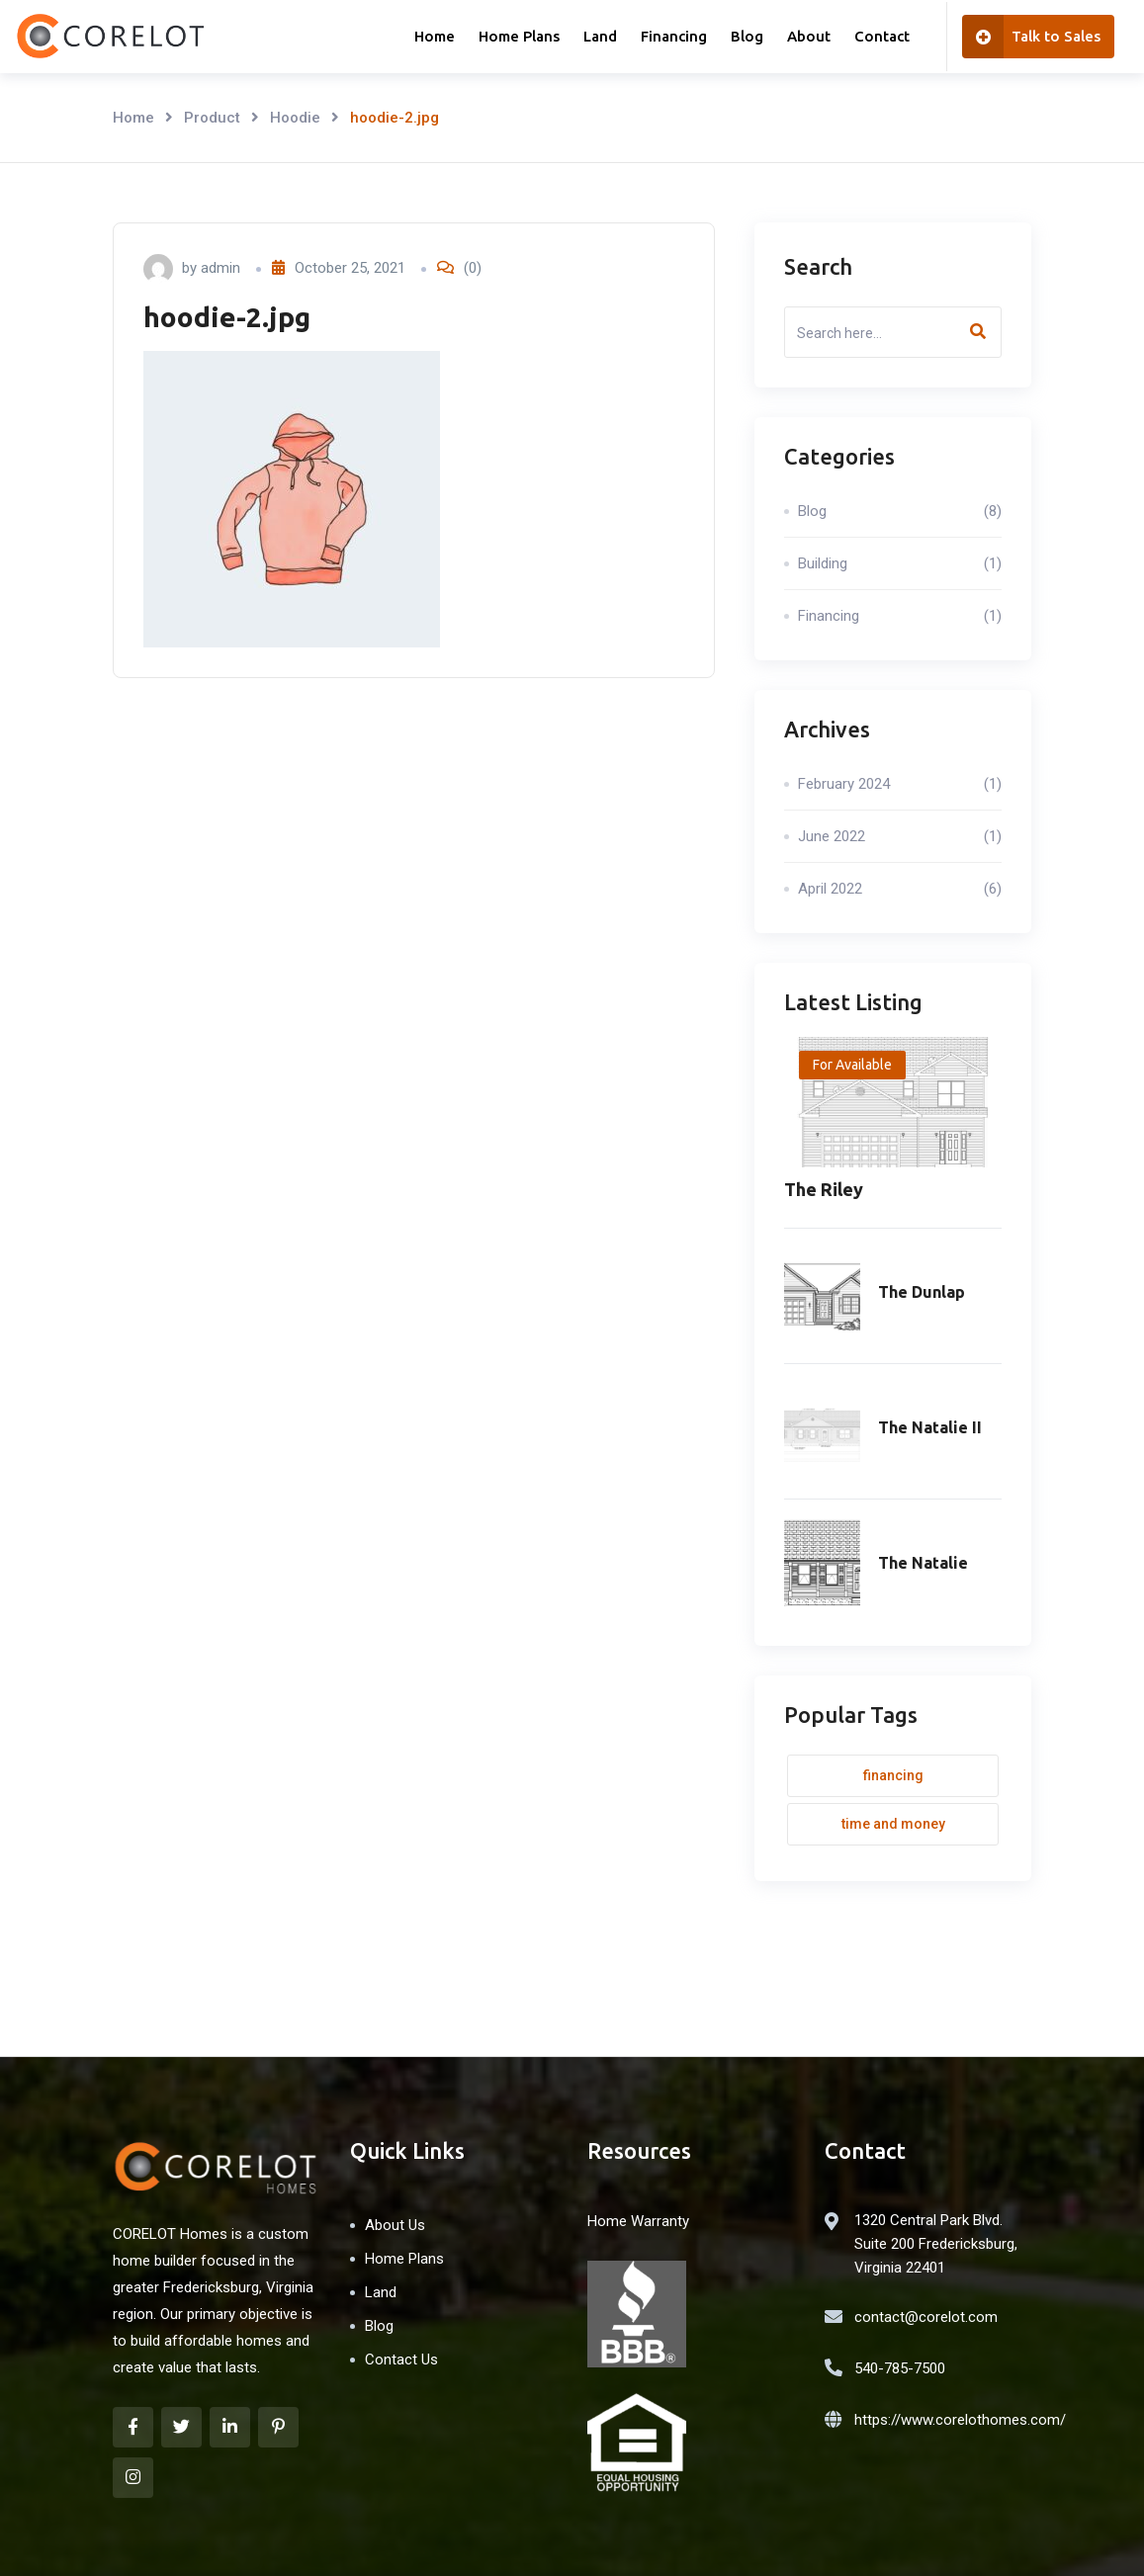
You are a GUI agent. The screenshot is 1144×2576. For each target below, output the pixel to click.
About (809, 36)
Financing (674, 36)
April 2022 (900, 888)
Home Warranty (638, 2221)
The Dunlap (921, 1292)
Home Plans (519, 36)
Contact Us (401, 2359)
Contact (882, 36)
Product (212, 118)
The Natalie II (930, 1427)
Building (900, 563)
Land (600, 36)
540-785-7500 (899, 2368)
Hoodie (295, 118)
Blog (747, 36)
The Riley (823, 1189)
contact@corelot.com (926, 2317)
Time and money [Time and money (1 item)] (893, 1824)
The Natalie (923, 1563)
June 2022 (900, 836)
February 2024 (900, 784)
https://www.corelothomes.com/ (960, 2420)
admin (220, 268)
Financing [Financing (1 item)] (893, 1775)
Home (434, 36)
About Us (395, 2225)
